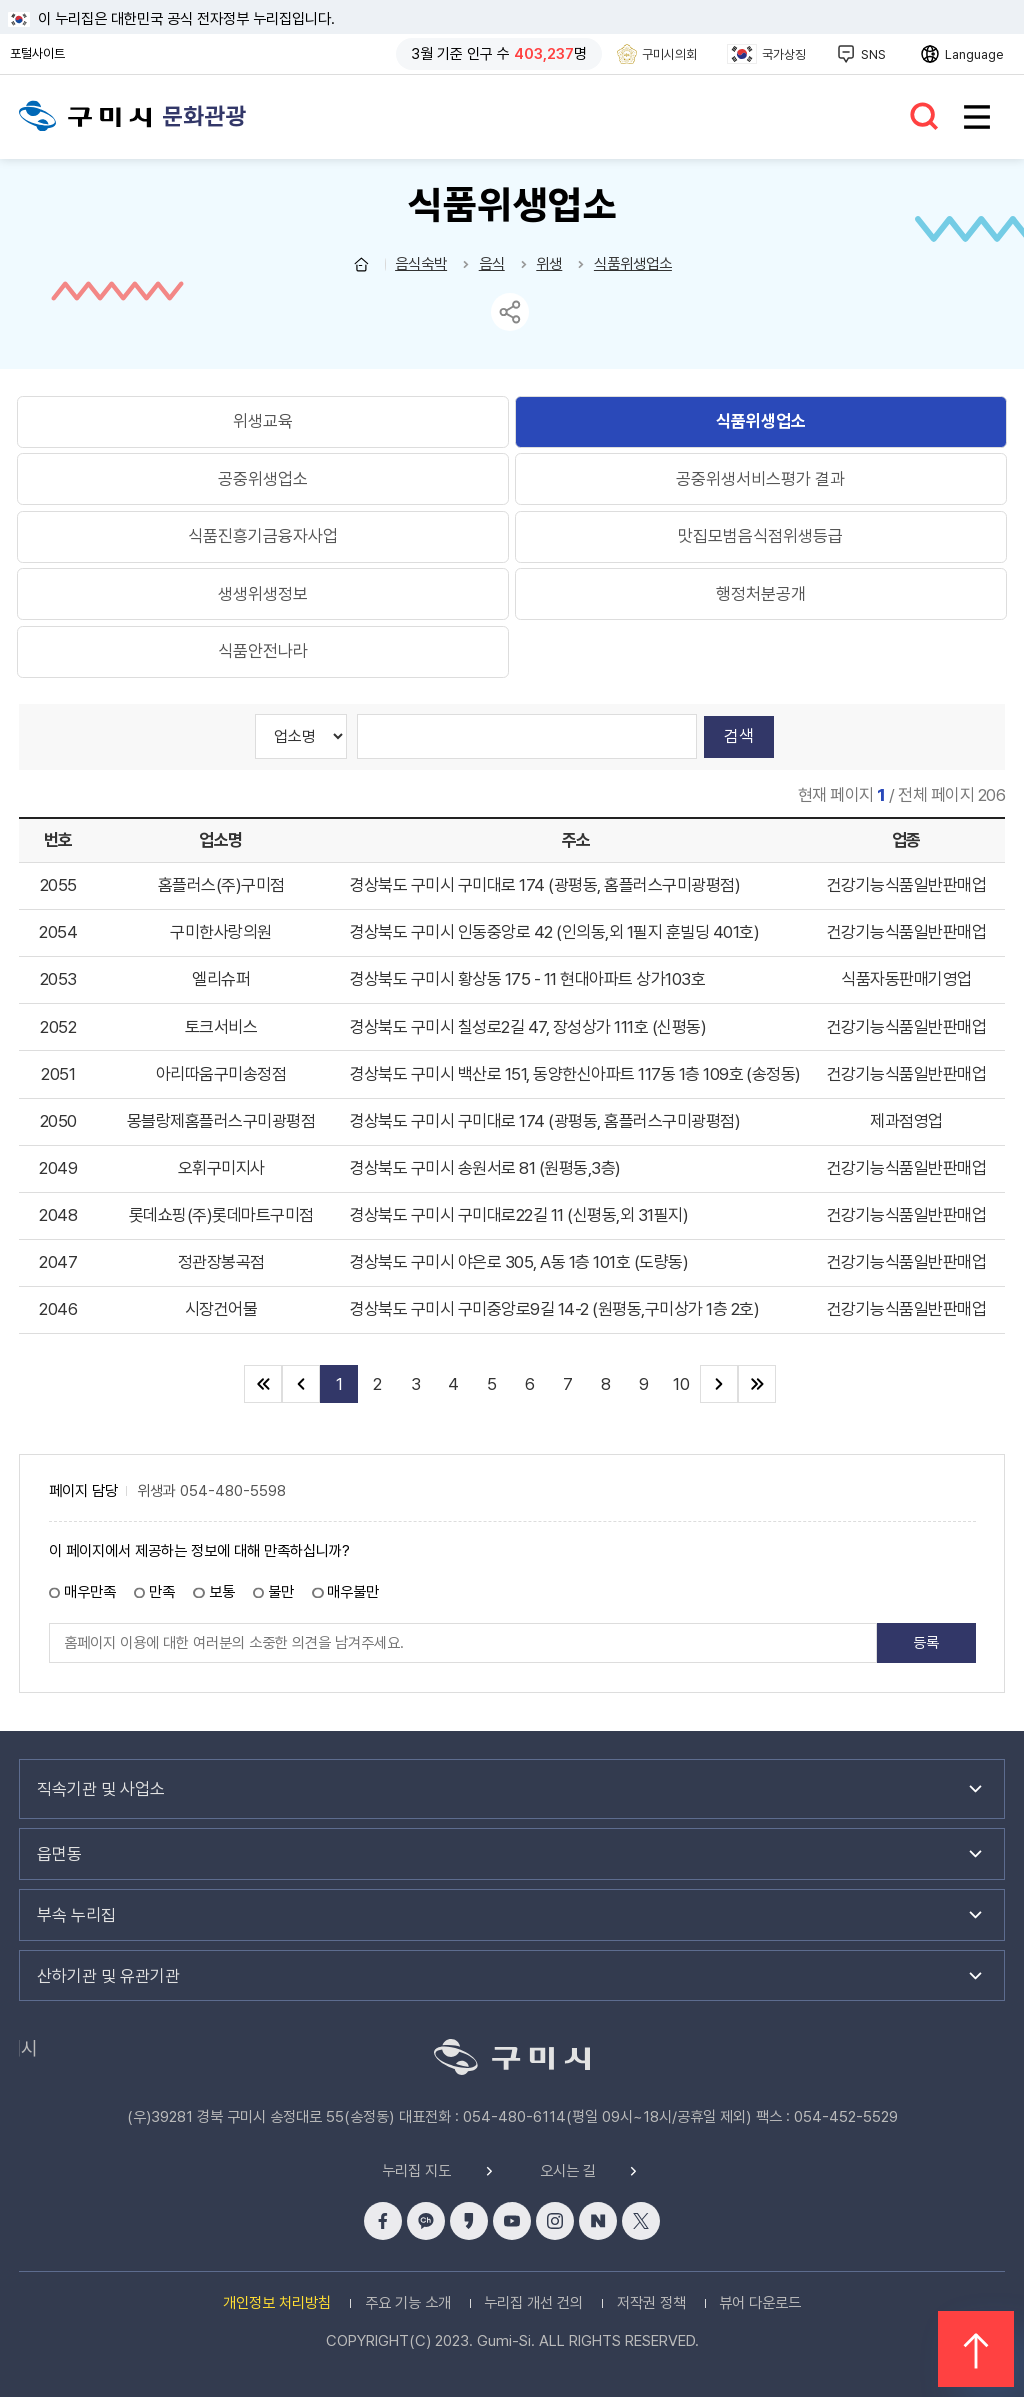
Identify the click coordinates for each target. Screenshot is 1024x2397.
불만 (281, 1592)
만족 (162, 1592)
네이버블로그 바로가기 (598, 2221)
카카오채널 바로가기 (426, 2221)
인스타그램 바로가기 (555, 2221)
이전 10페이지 (301, 1384)
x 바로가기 (641, 2221)
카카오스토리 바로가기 (469, 2221)
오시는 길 (568, 2171)
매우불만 (353, 1592)
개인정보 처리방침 (277, 2303)
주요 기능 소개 (408, 2303)
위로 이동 (976, 2349)
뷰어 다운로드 (760, 2303)
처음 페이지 (263, 1384)
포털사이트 (42, 54)
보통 (222, 1592)
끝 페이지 (757, 1384)
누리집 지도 (416, 2171)
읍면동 (59, 1854)
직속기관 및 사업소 (101, 1789)
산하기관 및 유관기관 (108, 1976)
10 (681, 1384)
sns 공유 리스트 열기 (510, 312)
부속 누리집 (76, 1915)
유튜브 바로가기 (512, 2221)
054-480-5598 (233, 1491)
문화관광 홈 (361, 264)
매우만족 (90, 1592)
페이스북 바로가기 (383, 2221)
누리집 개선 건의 (533, 2303)
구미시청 (85, 115)
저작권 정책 (651, 2303)
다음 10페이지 (719, 1384)
